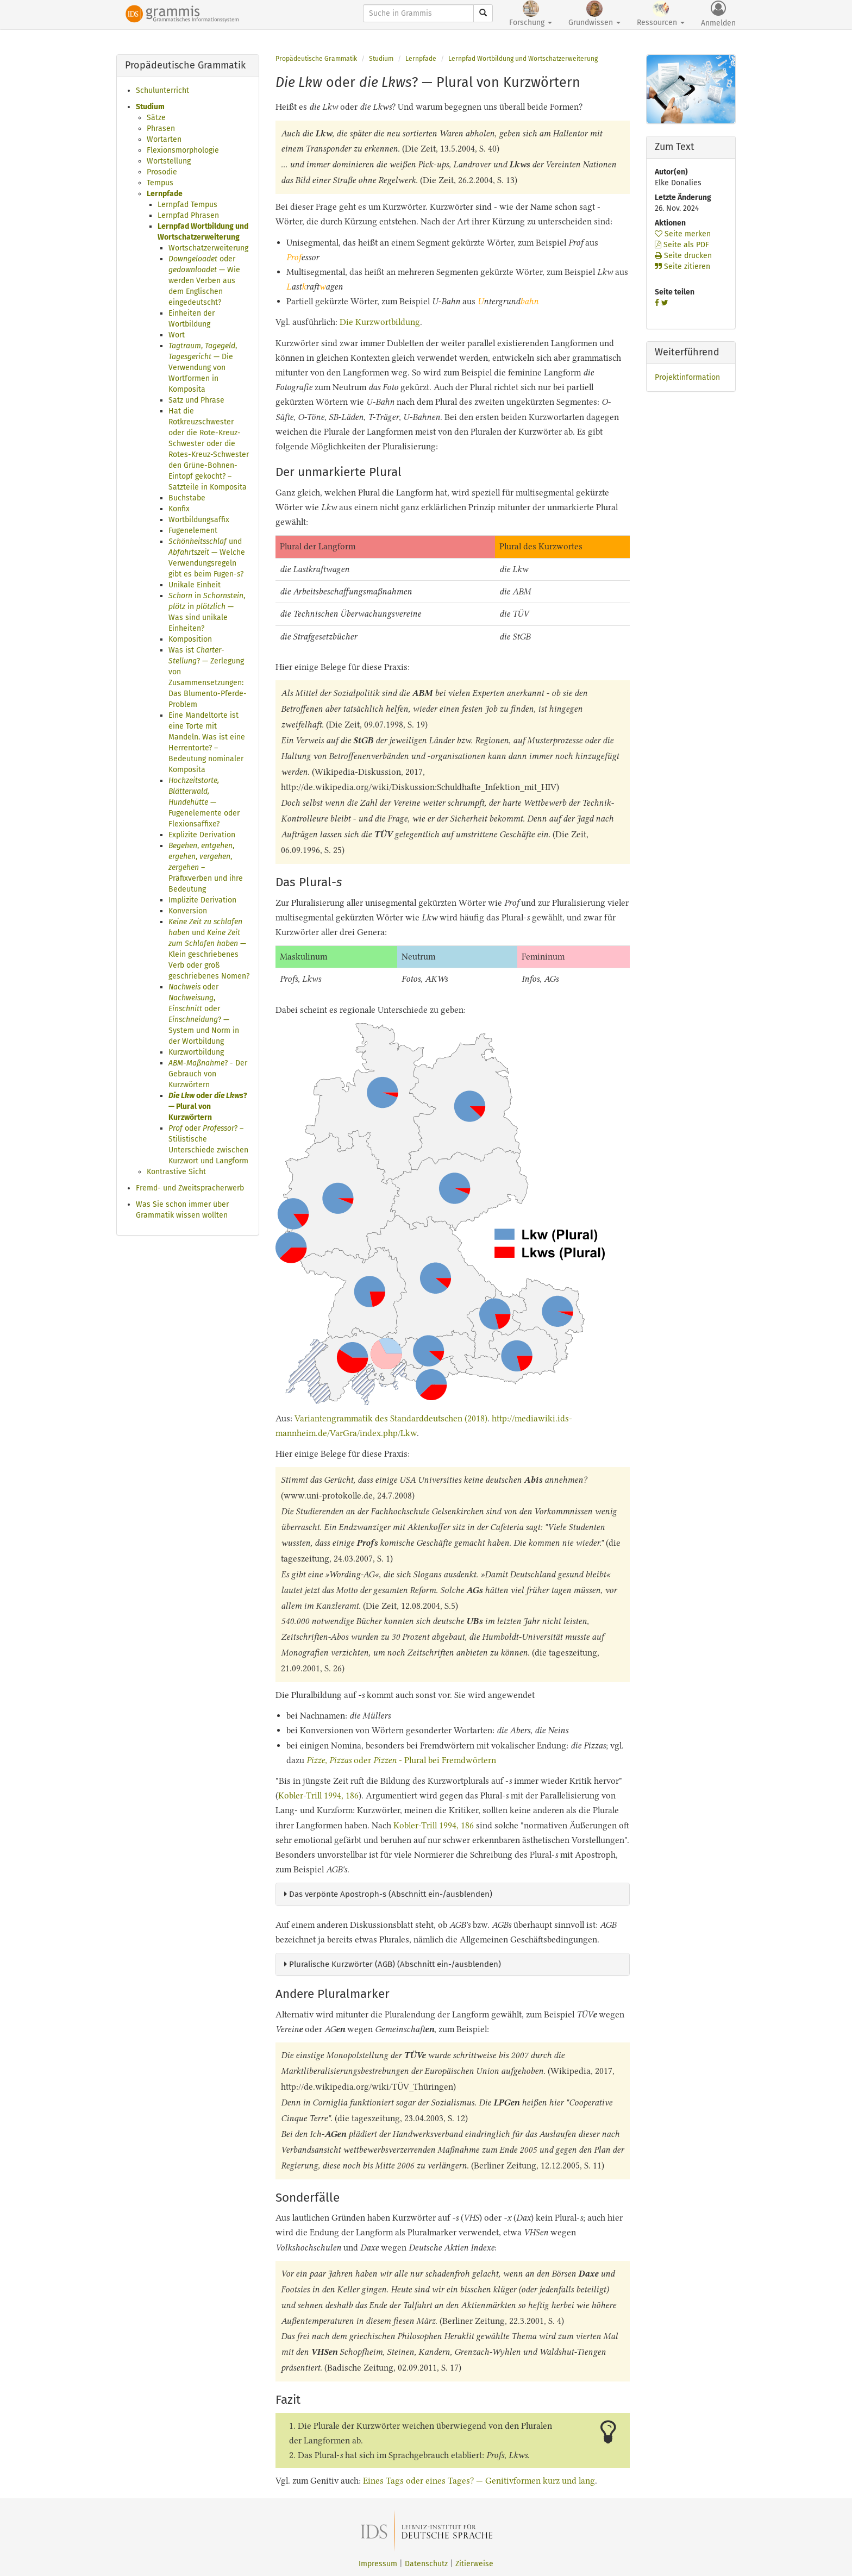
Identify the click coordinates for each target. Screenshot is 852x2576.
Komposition (190, 639)
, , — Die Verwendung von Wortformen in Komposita (202, 367)
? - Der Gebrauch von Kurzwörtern (207, 1073)
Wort (176, 335)
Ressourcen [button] (661, 14)
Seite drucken (683, 255)
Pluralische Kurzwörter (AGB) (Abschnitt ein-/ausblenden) (392, 1964)
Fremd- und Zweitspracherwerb (190, 1188)
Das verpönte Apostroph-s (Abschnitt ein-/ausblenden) (388, 1894)
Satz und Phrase (196, 400)
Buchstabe (186, 498)
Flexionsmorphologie (183, 150)
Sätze (156, 117)
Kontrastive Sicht (176, 1171)
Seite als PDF (682, 244)
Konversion (187, 911)
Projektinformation (687, 377)
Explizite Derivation (201, 834)
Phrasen (161, 128)
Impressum (378, 2563)
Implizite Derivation (202, 900)
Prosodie (162, 172)
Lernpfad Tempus (187, 204)
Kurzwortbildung (196, 1052)
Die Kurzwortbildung (380, 322)
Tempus (160, 182)
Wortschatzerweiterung (208, 248)
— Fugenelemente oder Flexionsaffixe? (204, 802)
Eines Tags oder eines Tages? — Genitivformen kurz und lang (479, 2480)
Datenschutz (426, 2563)
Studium (150, 106)
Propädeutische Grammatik (316, 58)
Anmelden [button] (718, 14)
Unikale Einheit (194, 585)
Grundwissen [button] (594, 14)
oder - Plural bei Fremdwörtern (401, 1760)
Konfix (179, 508)
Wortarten (164, 139)
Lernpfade (165, 193)
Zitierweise (474, 2563)
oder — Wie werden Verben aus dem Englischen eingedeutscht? (204, 280)
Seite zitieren (682, 266)
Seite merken (683, 234)
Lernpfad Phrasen (188, 215)
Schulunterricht (162, 90)
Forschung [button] (530, 14)
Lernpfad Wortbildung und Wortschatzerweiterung (523, 58)
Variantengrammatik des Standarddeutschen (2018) (391, 1418)
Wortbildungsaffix (198, 519)
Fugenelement (192, 530)
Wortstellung (169, 161)
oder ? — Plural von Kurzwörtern (207, 1106)
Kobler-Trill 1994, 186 (318, 1795)
